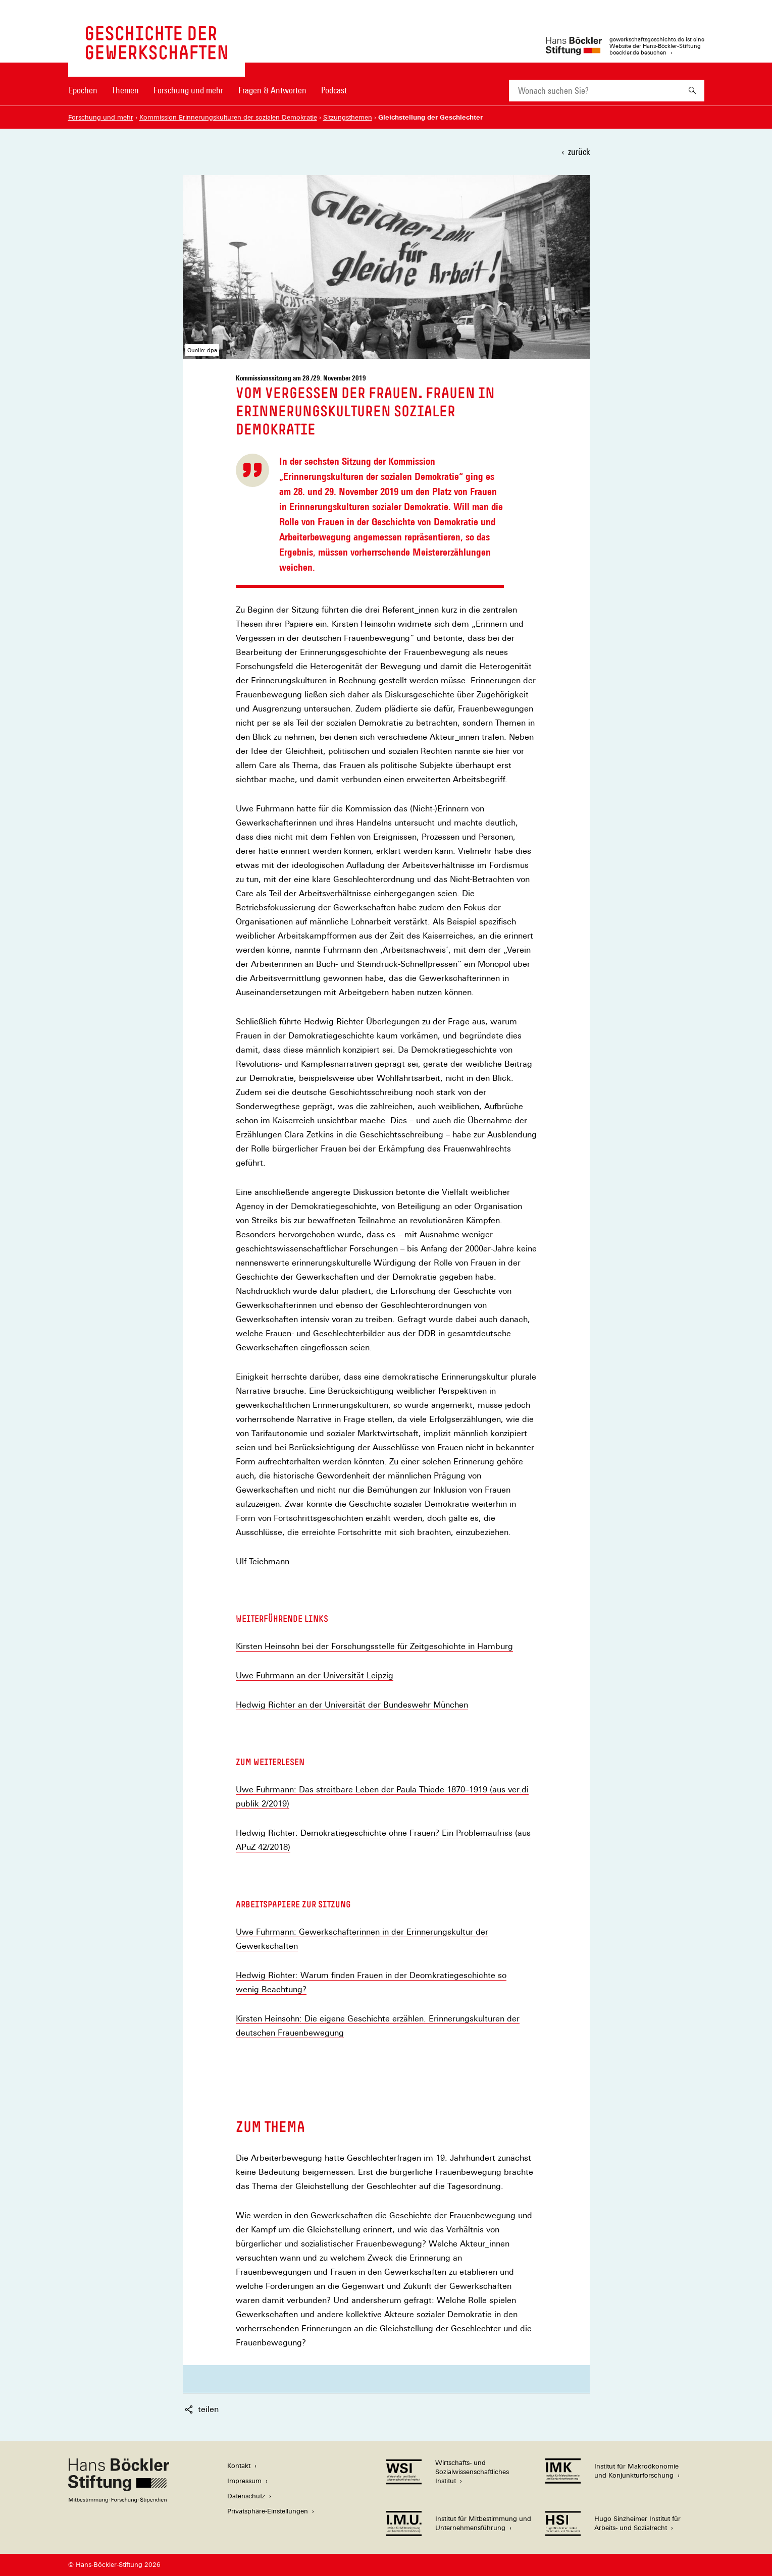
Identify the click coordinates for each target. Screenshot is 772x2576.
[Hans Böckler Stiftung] (118, 2500)
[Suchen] (692, 90)
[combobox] (595, 90)
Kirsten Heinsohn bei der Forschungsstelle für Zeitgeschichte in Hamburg (374, 1646)
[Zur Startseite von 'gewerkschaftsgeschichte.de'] (156, 54)
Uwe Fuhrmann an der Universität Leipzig (314, 1676)
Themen (125, 90)
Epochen (83, 90)
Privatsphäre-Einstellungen (267, 2511)
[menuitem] (83, 97)
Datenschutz (246, 2496)
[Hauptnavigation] (208, 90)
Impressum (244, 2481)
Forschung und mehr (188, 90)
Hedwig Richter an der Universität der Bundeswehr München (352, 1705)
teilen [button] (202, 2409)
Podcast (334, 90)
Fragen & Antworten (272, 90)
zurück (579, 151)
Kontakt (238, 2466)
